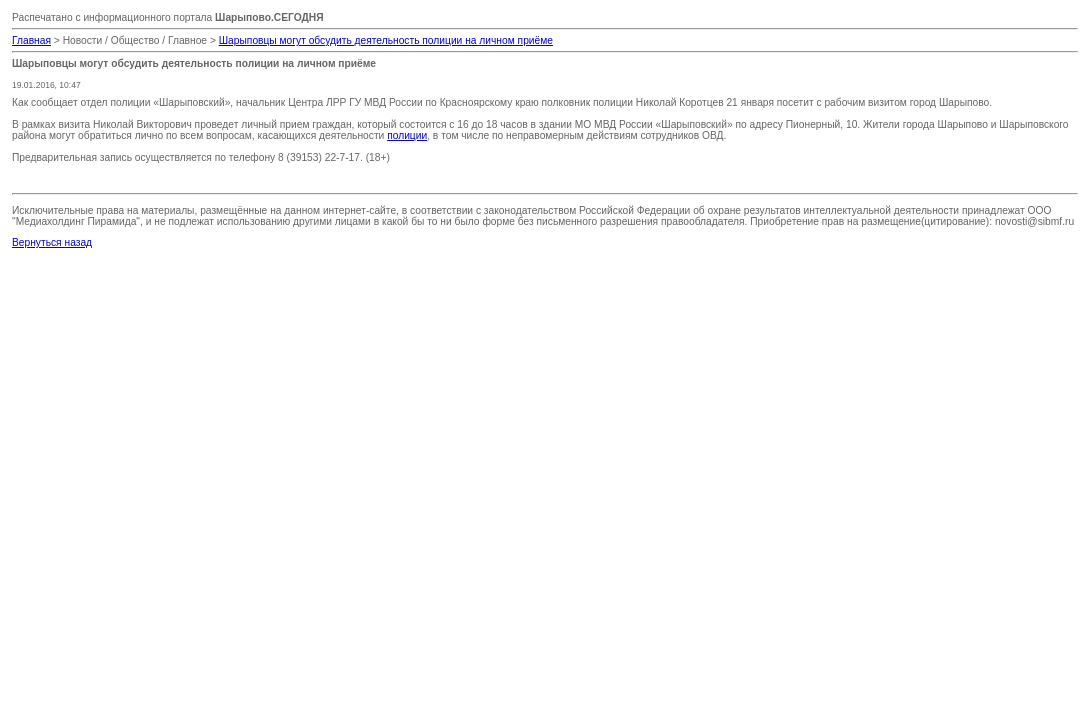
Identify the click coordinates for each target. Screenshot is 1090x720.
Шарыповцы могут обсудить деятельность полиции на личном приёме (386, 40)
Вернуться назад (52, 242)
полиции (407, 135)
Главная (31, 40)
